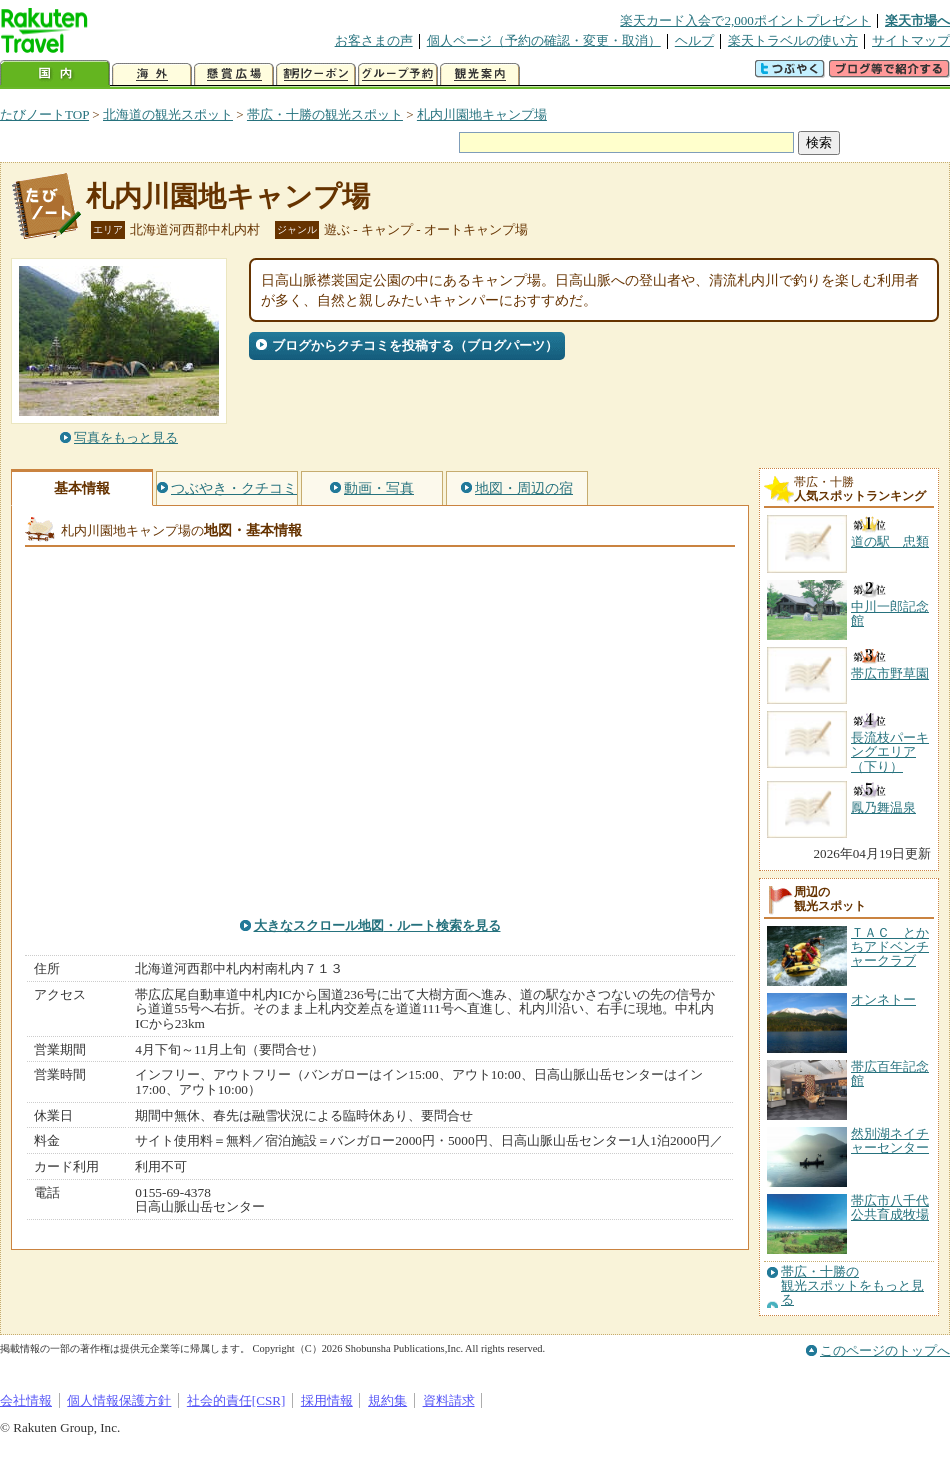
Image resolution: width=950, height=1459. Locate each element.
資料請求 (449, 1400)
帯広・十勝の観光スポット (325, 114)
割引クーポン (316, 74)
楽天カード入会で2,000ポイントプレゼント (745, 20)
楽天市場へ (917, 20)
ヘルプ (694, 40)
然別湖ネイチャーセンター (890, 1140)
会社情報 (26, 1400)
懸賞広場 (234, 74)
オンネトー (883, 999)
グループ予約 (398, 74)
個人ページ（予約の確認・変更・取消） (544, 40)
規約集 (387, 1400)
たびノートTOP (44, 114)
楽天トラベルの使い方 (793, 40)
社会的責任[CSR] (236, 1400)
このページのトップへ (885, 1350)
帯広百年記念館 (890, 1073)
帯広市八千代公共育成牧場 (890, 1207)
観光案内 (480, 74)
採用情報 (327, 1400)
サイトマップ (911, 40)
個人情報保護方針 (119, 1400)
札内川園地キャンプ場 (482, 114)
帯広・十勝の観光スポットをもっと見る (852, 1286)
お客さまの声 (374, 40)
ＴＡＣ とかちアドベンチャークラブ (890, 947)
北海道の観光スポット (168, 114)
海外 (152, 74)
